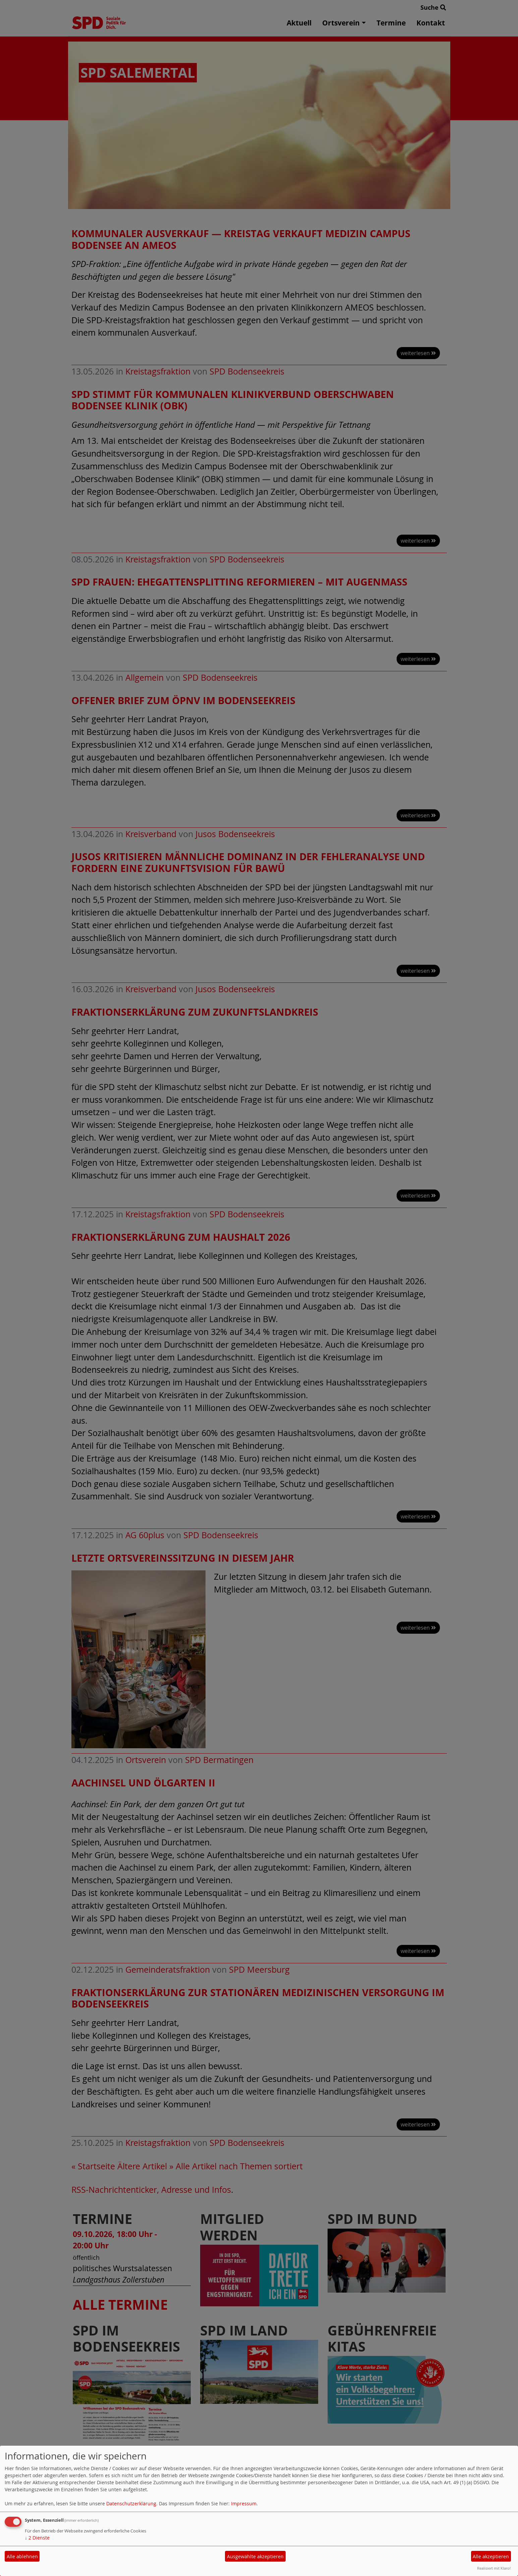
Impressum (243, 2503)
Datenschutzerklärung (131, 2503)
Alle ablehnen (22, 2556)
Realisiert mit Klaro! (494, 2568)
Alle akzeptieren (491, 2556)
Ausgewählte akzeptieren (255, 2556)
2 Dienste (37, 2537)
